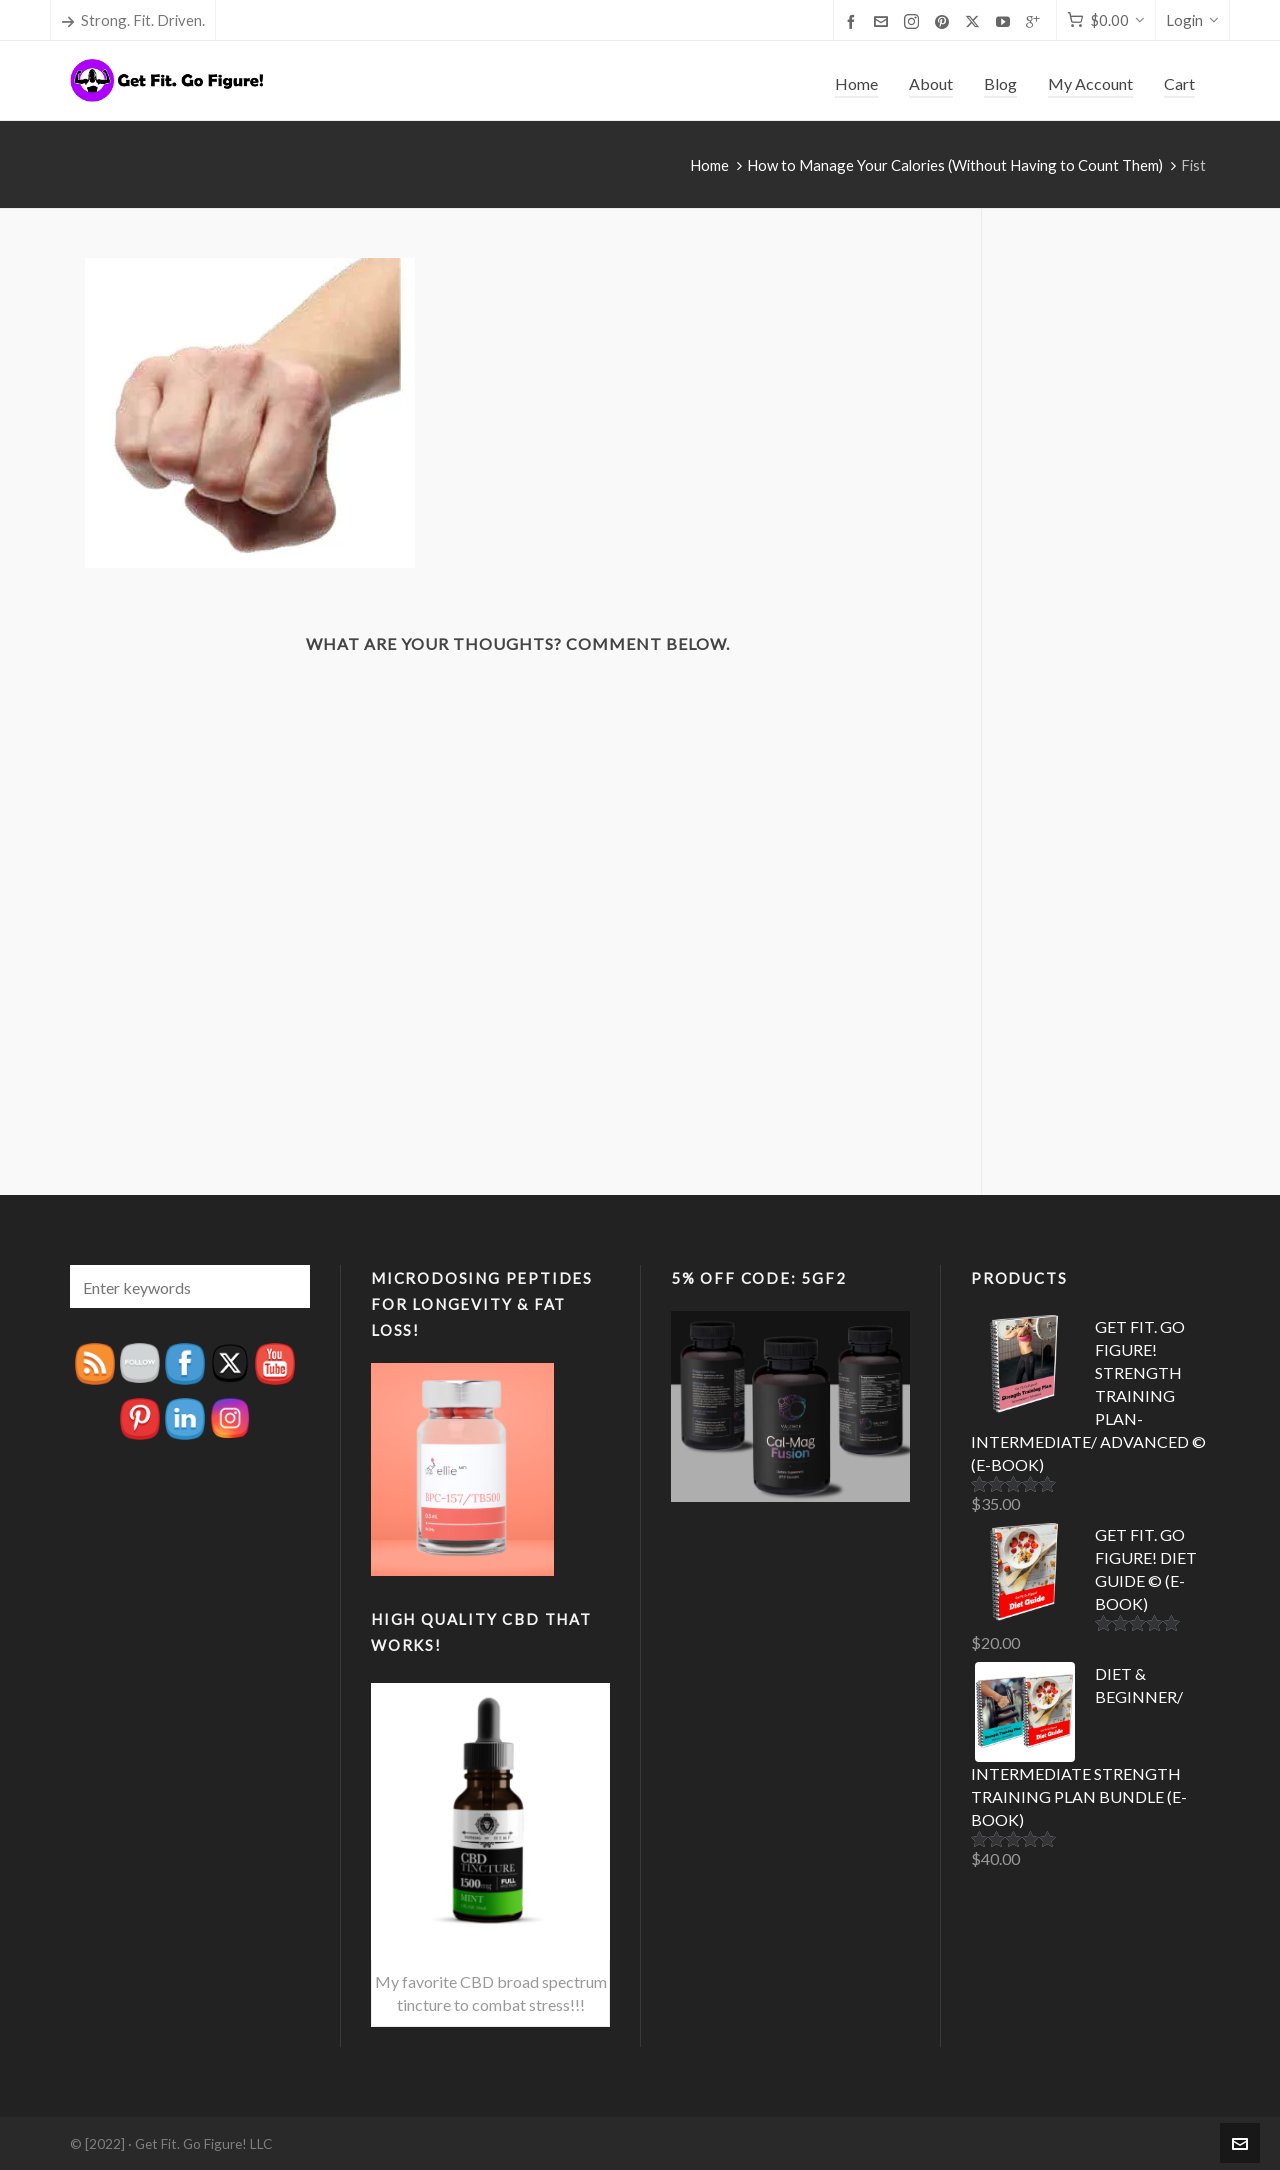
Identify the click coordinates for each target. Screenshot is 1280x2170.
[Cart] (1106, 20)
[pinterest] (945, 21)
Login (1192, 20)
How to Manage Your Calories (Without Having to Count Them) (955, 165)
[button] (285, 1286)
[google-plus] (1036, 21)
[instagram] (914, 21)
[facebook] (854, 21)
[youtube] (1006, 21)
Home (709, 165)
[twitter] (975, 21)
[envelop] (884, 21)
